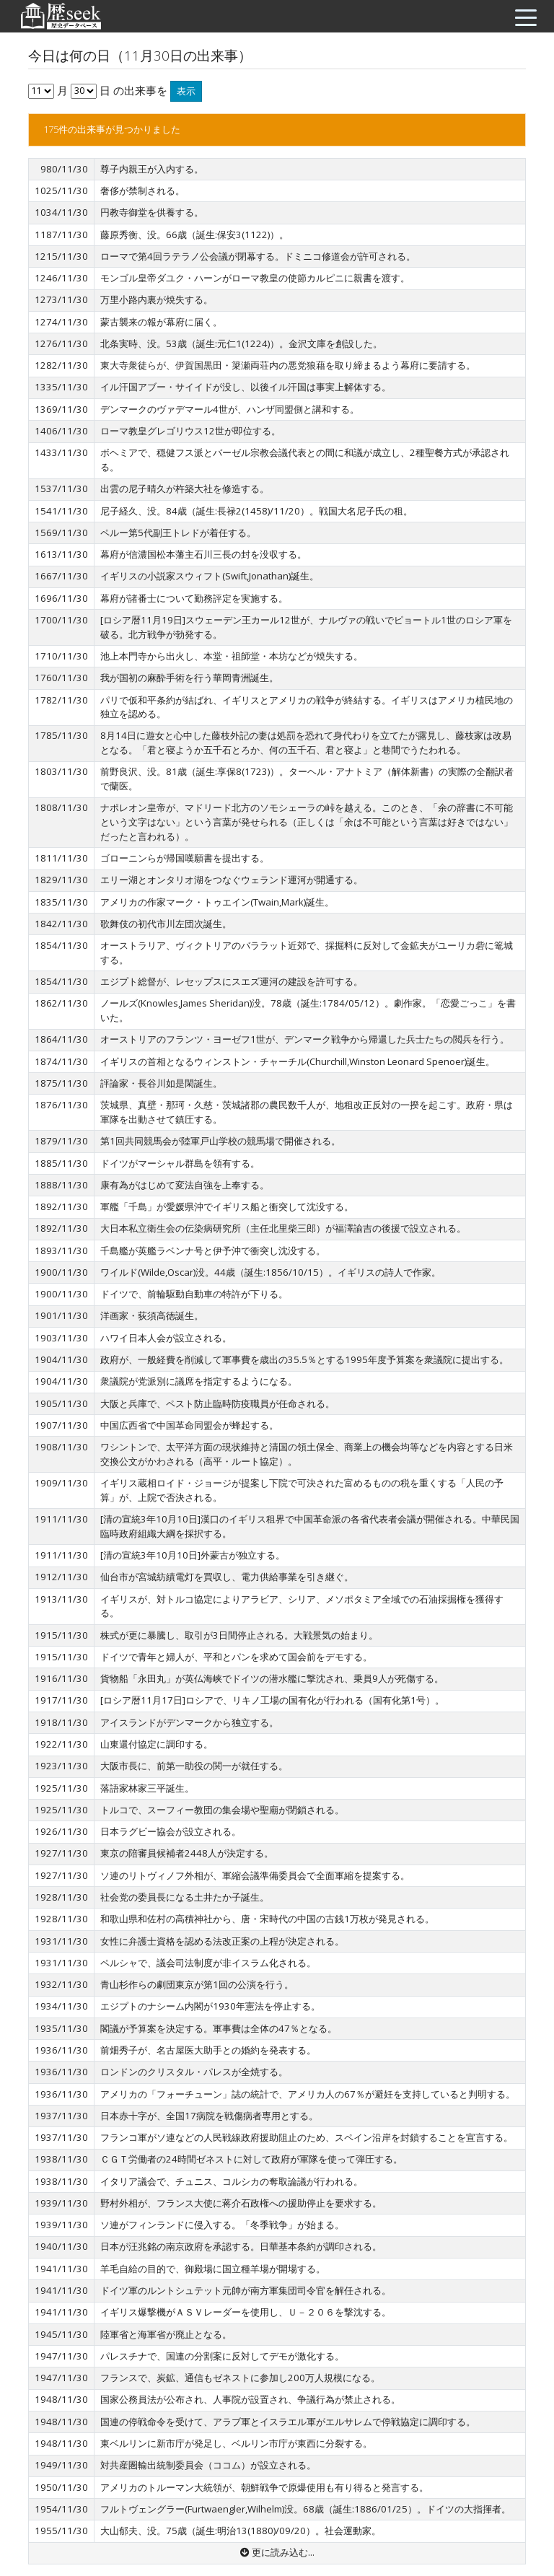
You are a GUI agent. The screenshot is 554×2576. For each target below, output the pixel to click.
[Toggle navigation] (521, 16)
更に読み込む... (277, 2552)
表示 (186, 90)
